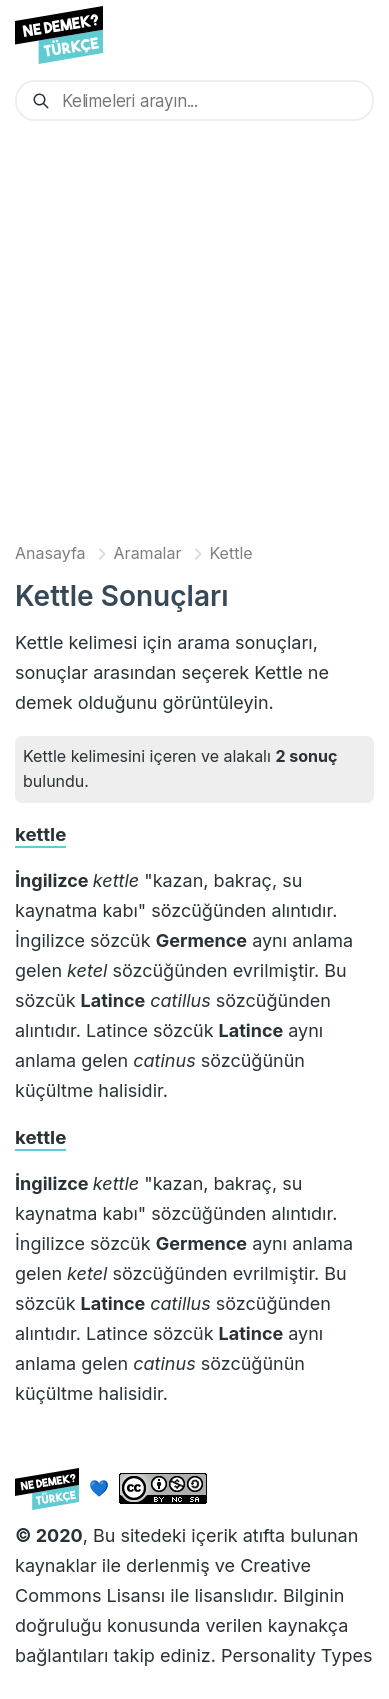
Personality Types (296, 1655)
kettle (40, 834)
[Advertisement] (194, 330)
